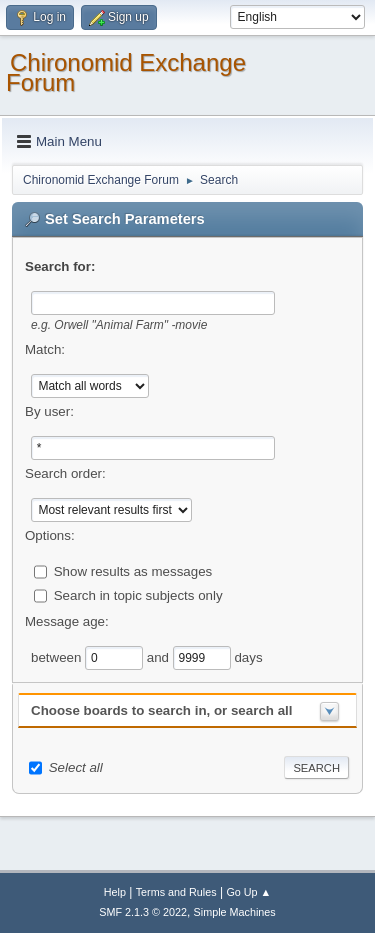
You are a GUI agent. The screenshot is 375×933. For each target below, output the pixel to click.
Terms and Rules (176, 892)
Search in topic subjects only (138, 594)
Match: (45, 349)
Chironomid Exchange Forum (126, 72)
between (58, 656)
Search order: (65, 473)
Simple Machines (235, 912)
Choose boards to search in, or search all (161, 710)
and (160, 656)
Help (115, 892)
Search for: (60, 266)
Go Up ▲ (248, 892)
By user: (49, 411)
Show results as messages (133, 570)
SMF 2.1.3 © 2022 (143, 912)
